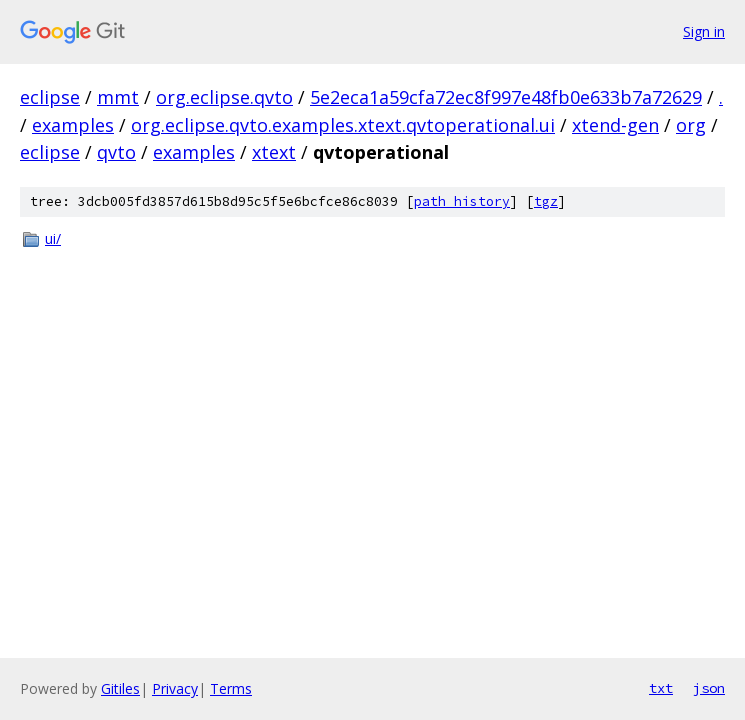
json (709, 688)
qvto (116, 152)
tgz (546, 201)
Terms (231, 688)
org (691, 125)
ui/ (53, 238)
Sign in (704, 31)
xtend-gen (615, 125)
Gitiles (120, 688)
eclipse (50, 97)
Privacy (175, 688)
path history (462, 201)
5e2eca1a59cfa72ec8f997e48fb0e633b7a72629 (506, 97)
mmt (118, 97)
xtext (274, 152)
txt (661, 688)
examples (73, 125)
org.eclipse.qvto (224, 97)
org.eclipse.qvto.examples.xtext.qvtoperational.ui (343, 125)
